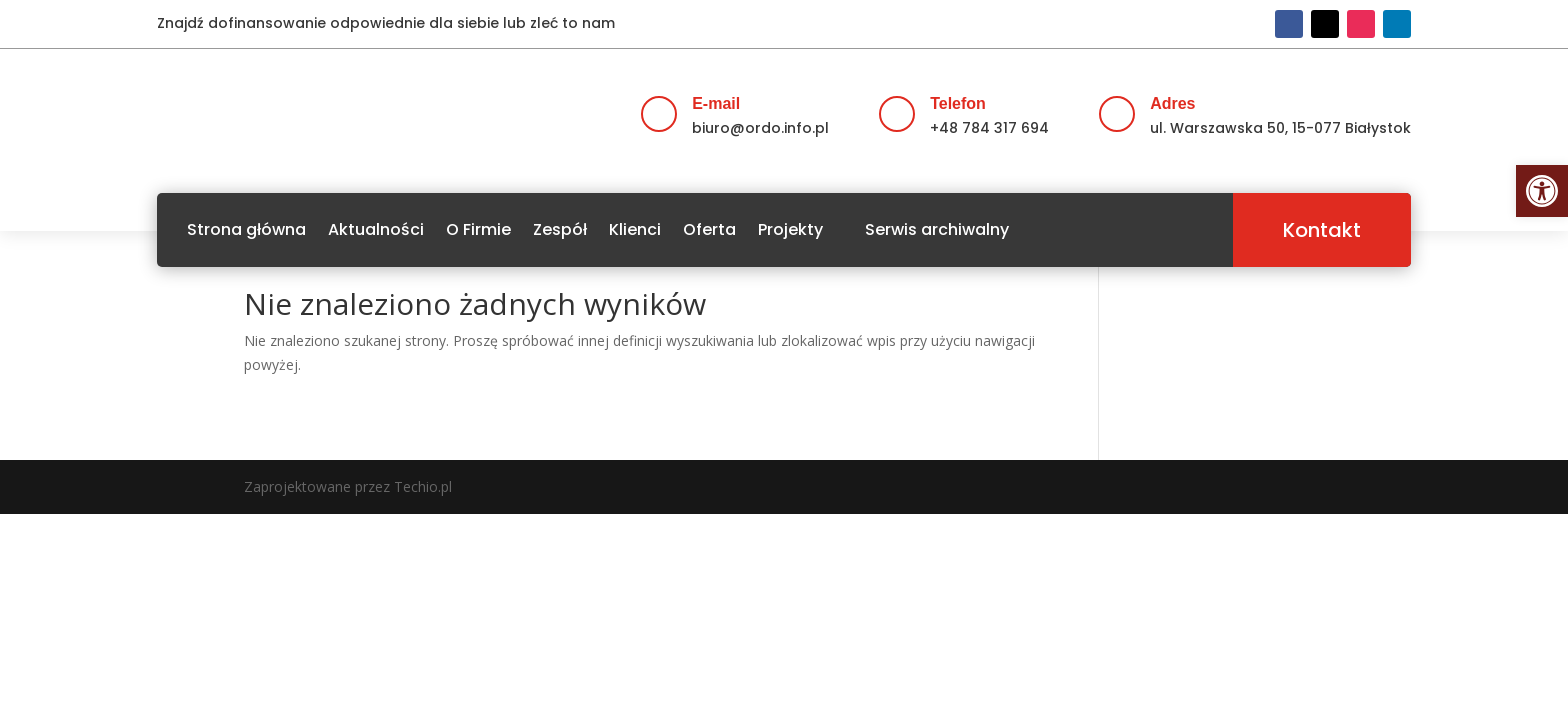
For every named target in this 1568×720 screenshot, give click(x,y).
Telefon (958, 103)
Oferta (709, 229)
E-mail (716, 103)
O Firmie (478, 229)
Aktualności (376, 229)
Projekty (790, 229)
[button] (1542, 191)
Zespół (560, 229)
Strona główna (246, 229)
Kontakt (1322, 230)
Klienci (635, 229)
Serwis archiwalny (937, 229)
